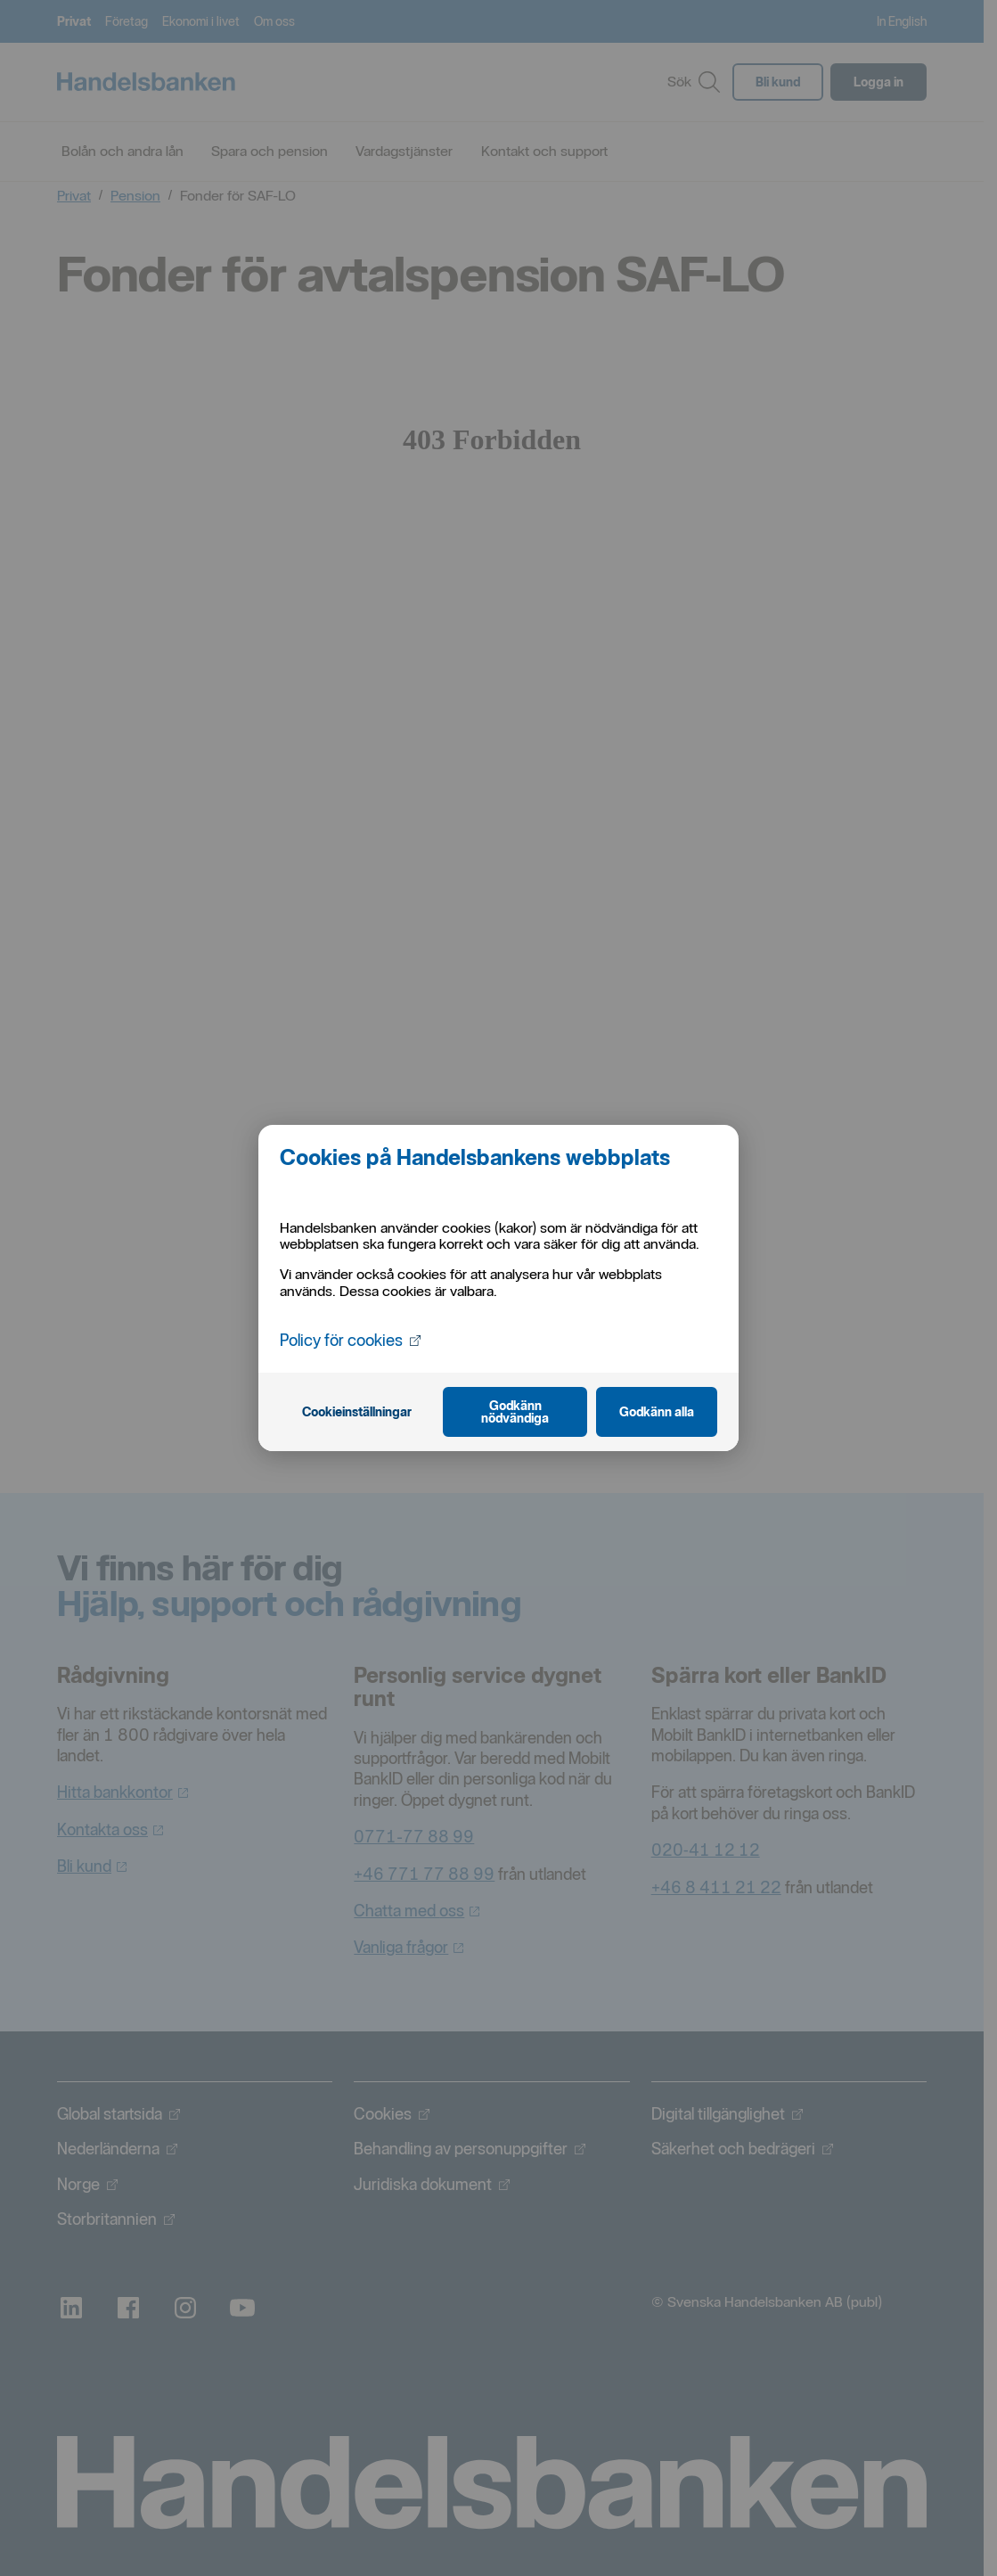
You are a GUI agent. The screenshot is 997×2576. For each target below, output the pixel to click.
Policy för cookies (350, 1340)
